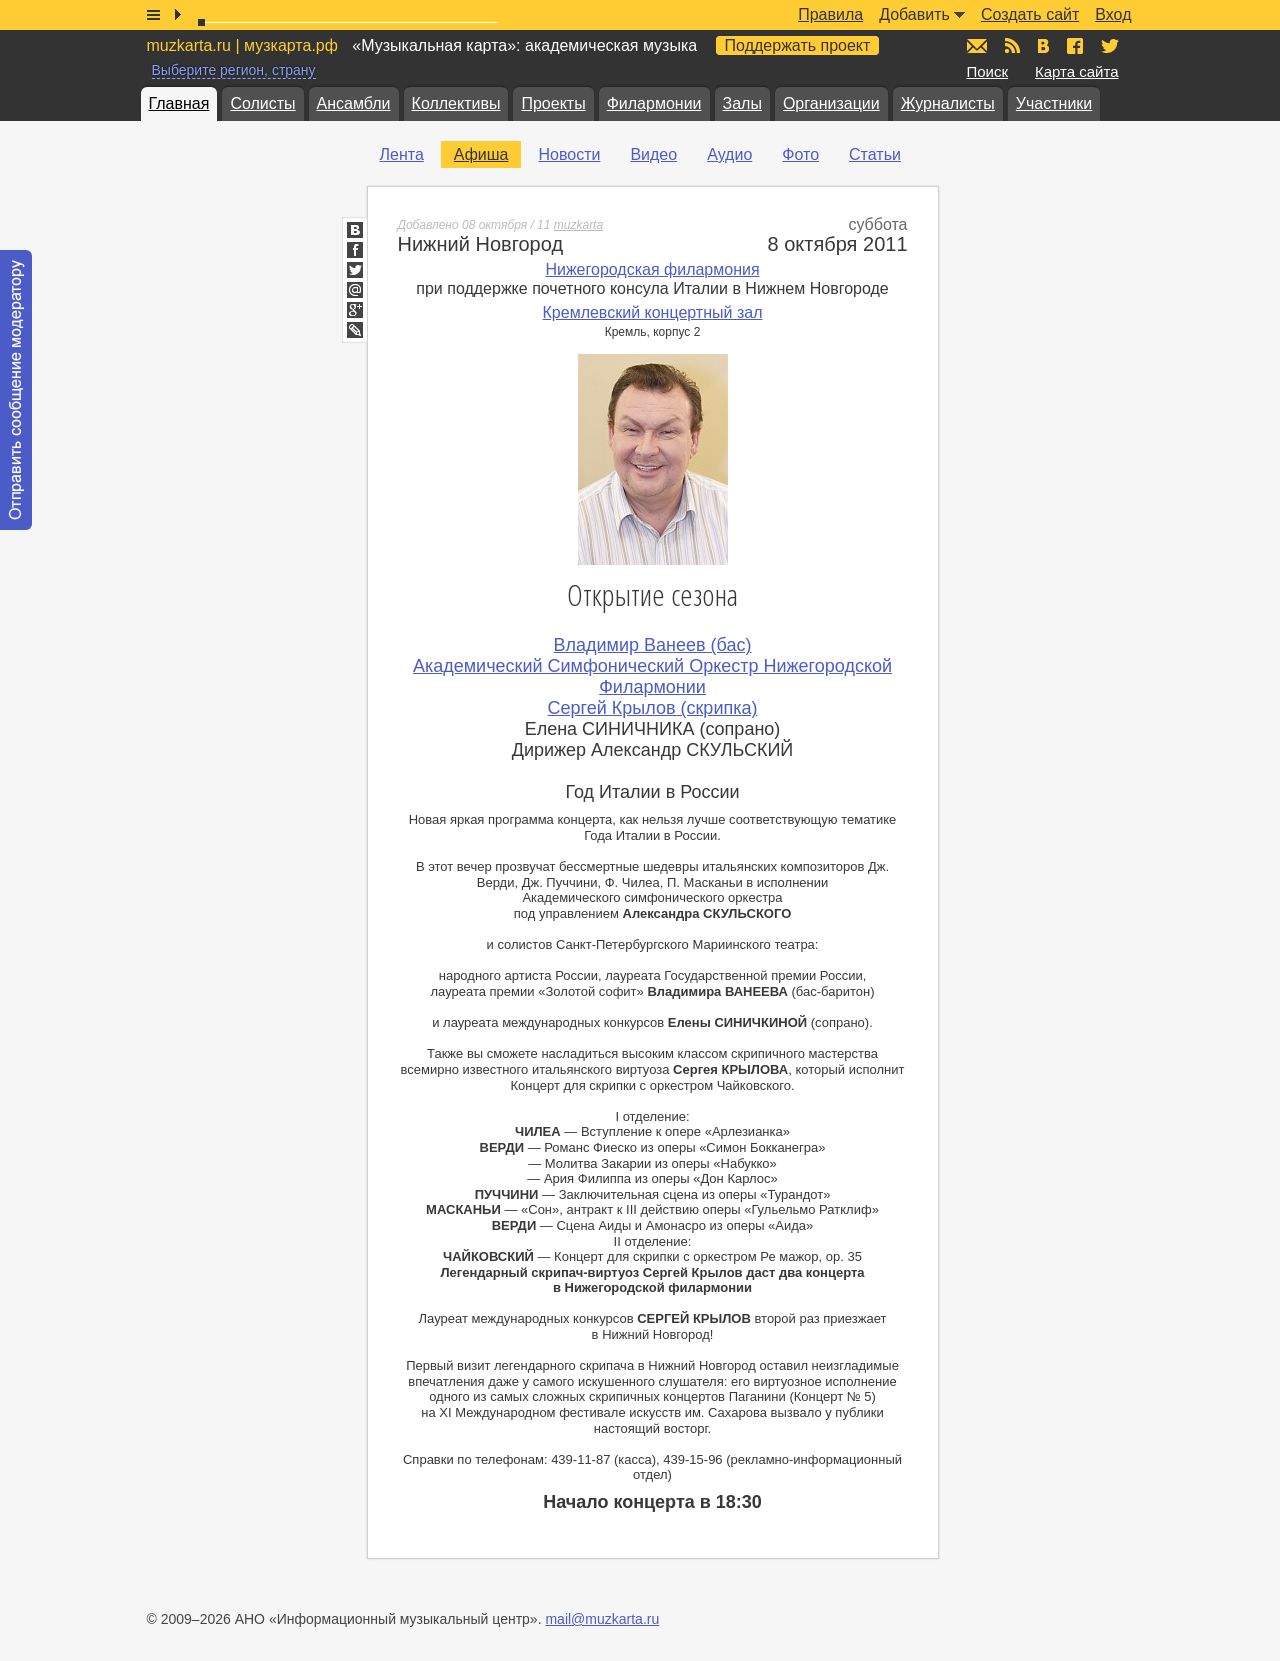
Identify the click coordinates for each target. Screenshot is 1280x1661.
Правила (830, 14)
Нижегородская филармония (652, 269)
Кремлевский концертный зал (653, 312)
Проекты (553, 103)
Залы (742, 103)
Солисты (262, 103)
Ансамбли (354, 103)
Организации (831, 103)
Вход (1113, 14)
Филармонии (654, 103)
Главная (179, 103)
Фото (800, 154)
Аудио (729, 154)
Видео (653, 154)
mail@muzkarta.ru (602, 1619)
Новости (569, 154)
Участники (1054, 103)
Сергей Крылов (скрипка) (653, 708)
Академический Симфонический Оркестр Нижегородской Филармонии (652, 676)
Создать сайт (1030, 14)
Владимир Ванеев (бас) (653, 645)
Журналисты (948, 103)
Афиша (481, 154)
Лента (402, 154)
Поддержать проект (798, 45)
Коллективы (456, 103)
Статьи (875, 154)
